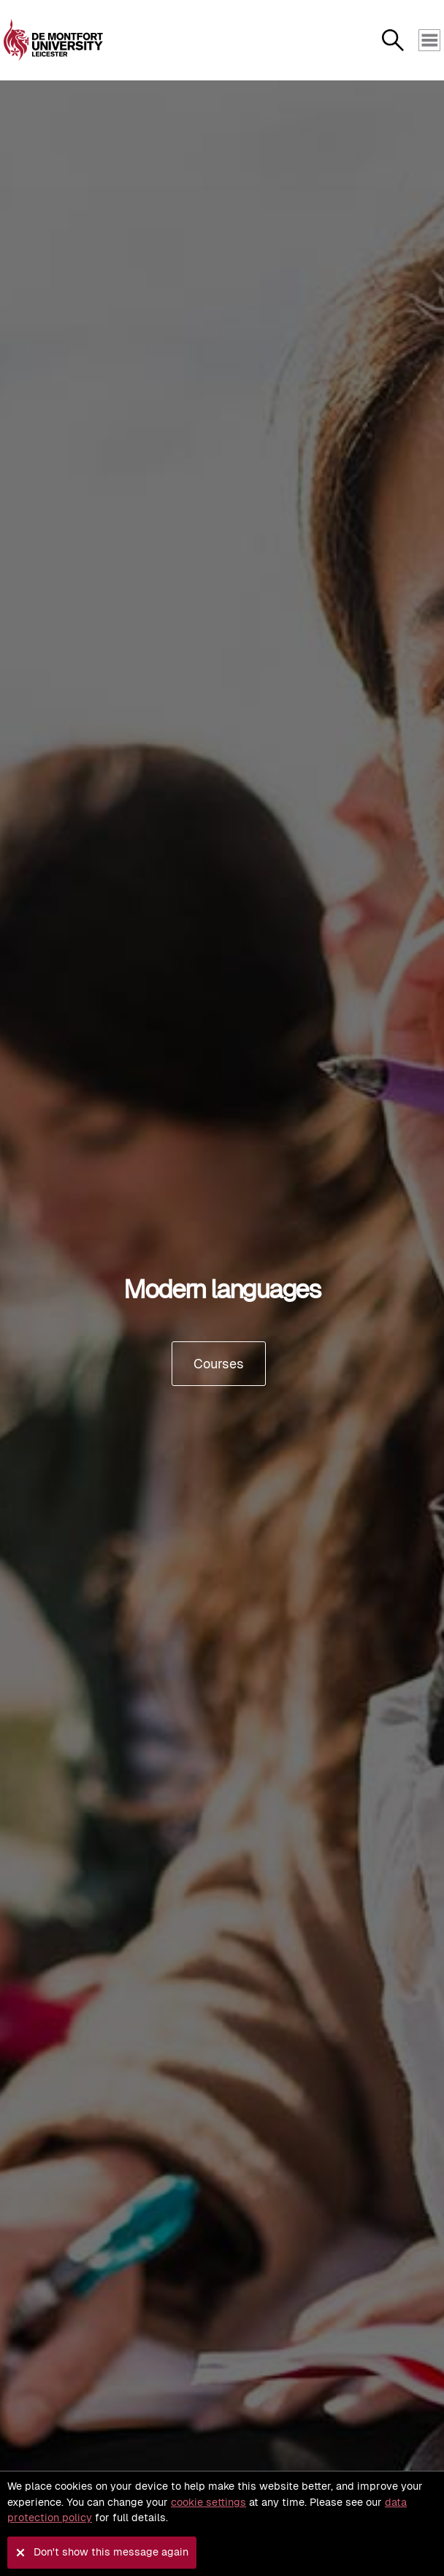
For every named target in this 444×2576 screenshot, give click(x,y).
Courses (219, 1363)
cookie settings (208, 2502)
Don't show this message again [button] (111, 2552)
